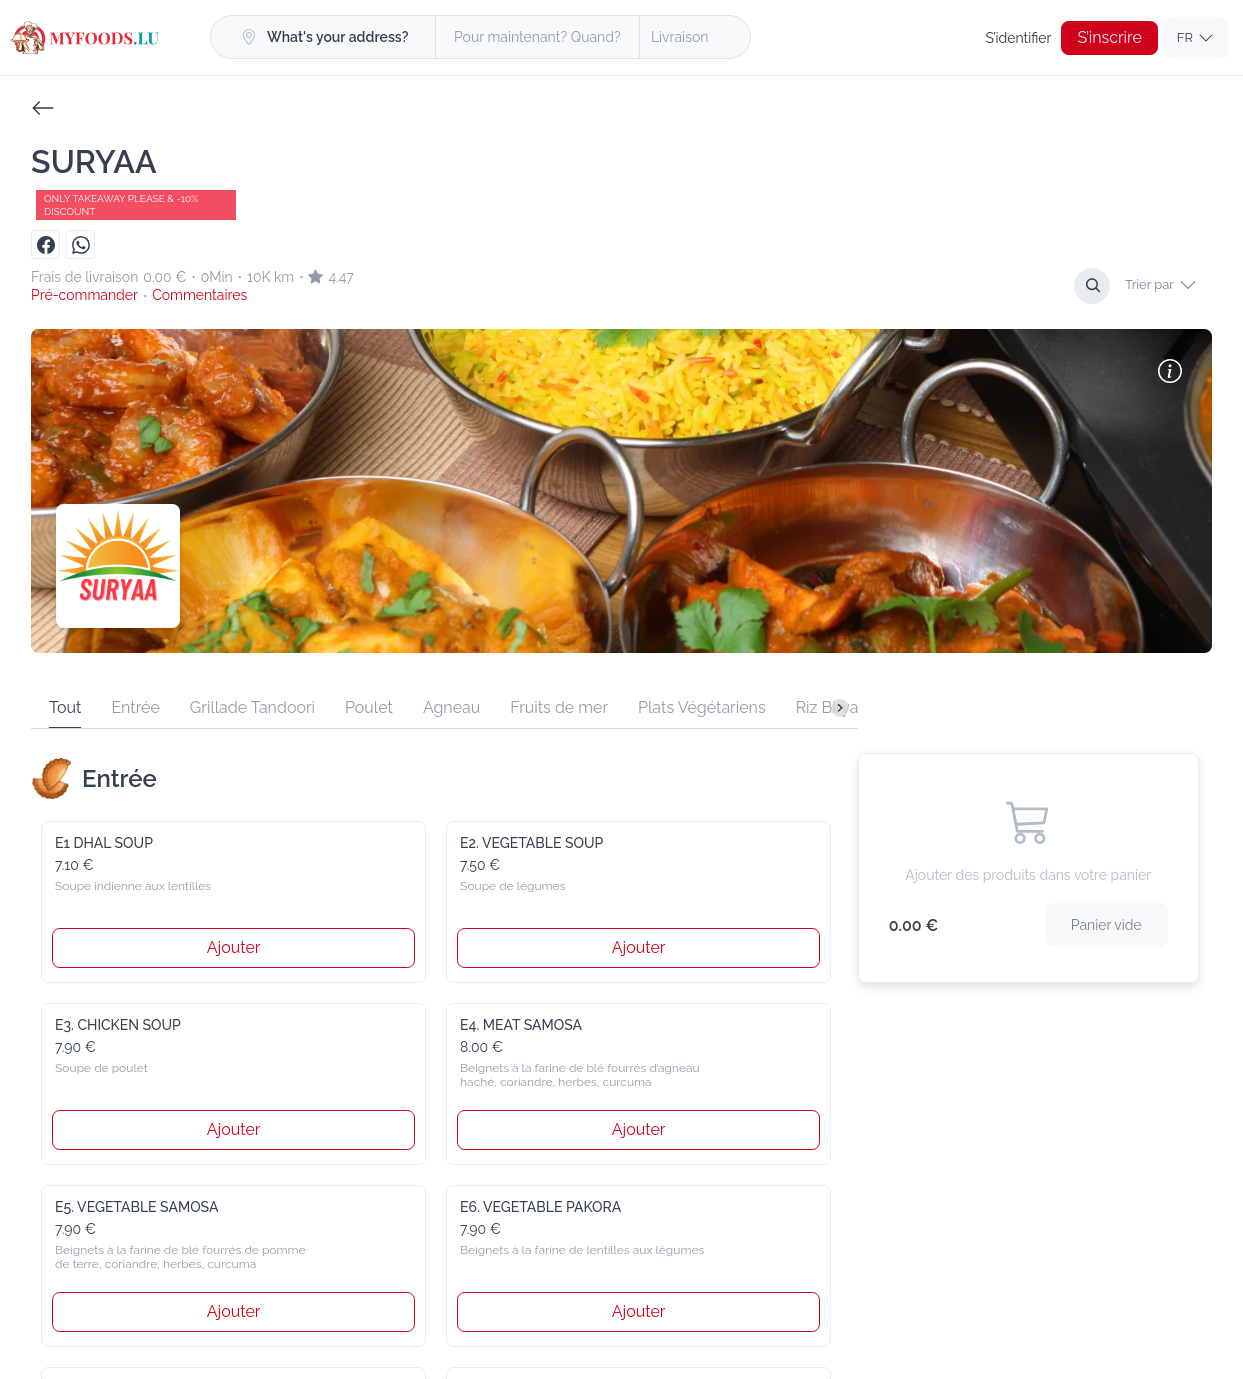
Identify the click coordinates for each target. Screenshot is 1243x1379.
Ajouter (234, 947)
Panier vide (1108, 925)
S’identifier (1022, 38)
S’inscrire (1110, 37)
